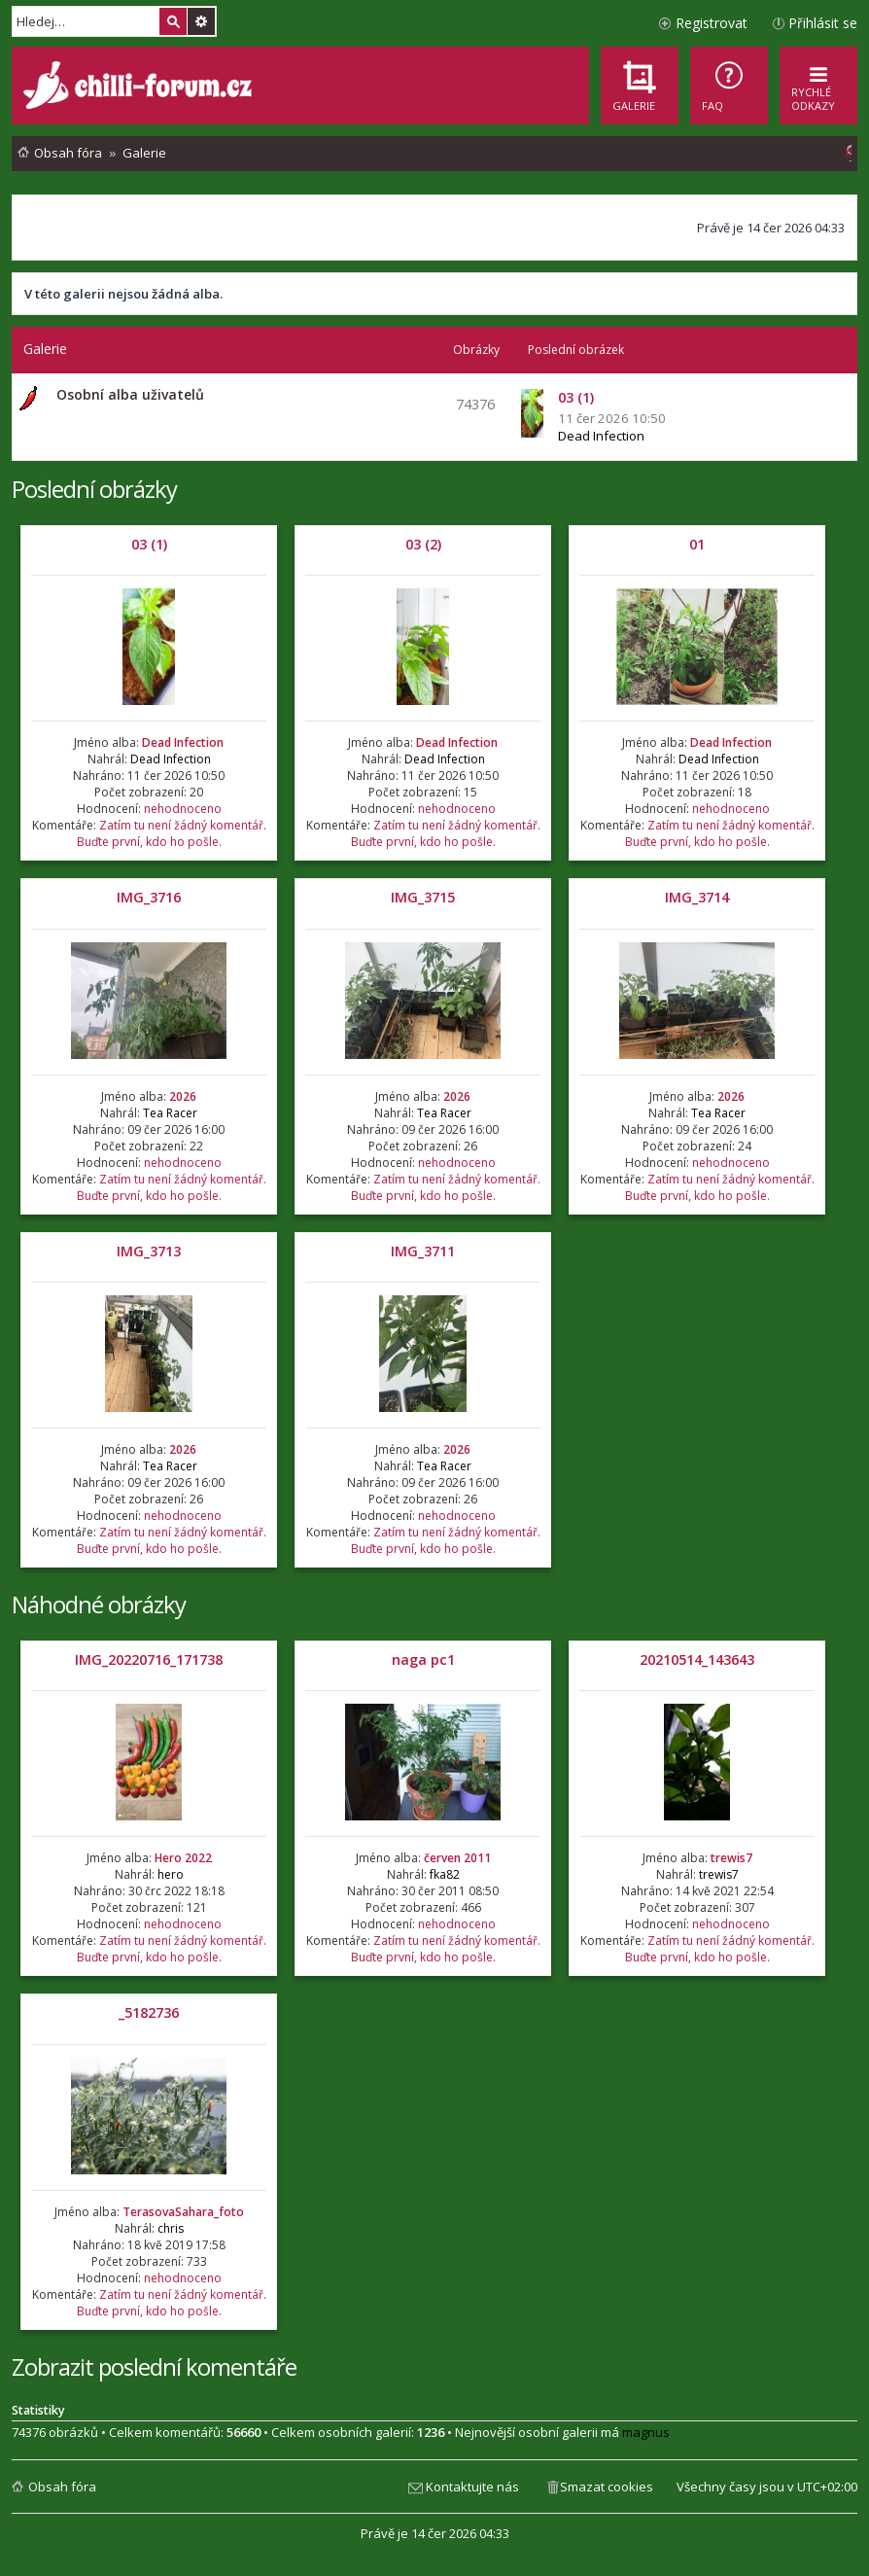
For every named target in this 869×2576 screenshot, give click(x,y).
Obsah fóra (62, 2486)
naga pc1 (423, 1659)
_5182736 (149, 2012)
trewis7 (731, 1858)
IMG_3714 (697, 897)
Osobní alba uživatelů (130, 394)
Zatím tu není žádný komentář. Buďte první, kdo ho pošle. (171, 833)
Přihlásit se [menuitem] (822, 23)
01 (697, 544)
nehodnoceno (183, 808)
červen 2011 (457, 1858)
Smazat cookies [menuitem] (606, 2486)
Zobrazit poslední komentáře (154, 2366)
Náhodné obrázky (99, 1604)
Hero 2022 (183, 1858)
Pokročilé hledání (201, 21)
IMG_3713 (149, 1251)
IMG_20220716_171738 (149, 1659)
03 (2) (423, 544)
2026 (182, 1096)
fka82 (445, 1874)
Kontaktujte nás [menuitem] (472, 2486)
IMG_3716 (149, 897)
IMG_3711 (423, 1251)
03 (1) (149, 544)
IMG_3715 (423, 897)
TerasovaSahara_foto (183, 2212)
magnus (646, 2432)
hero (170, 1874)
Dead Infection (601, 435)
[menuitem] (729, 85)
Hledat (173, 21)
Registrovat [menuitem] (711, 23)
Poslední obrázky (94, 489)
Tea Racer (170, 1113)
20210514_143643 (697, 1659)
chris (170, 2228)
